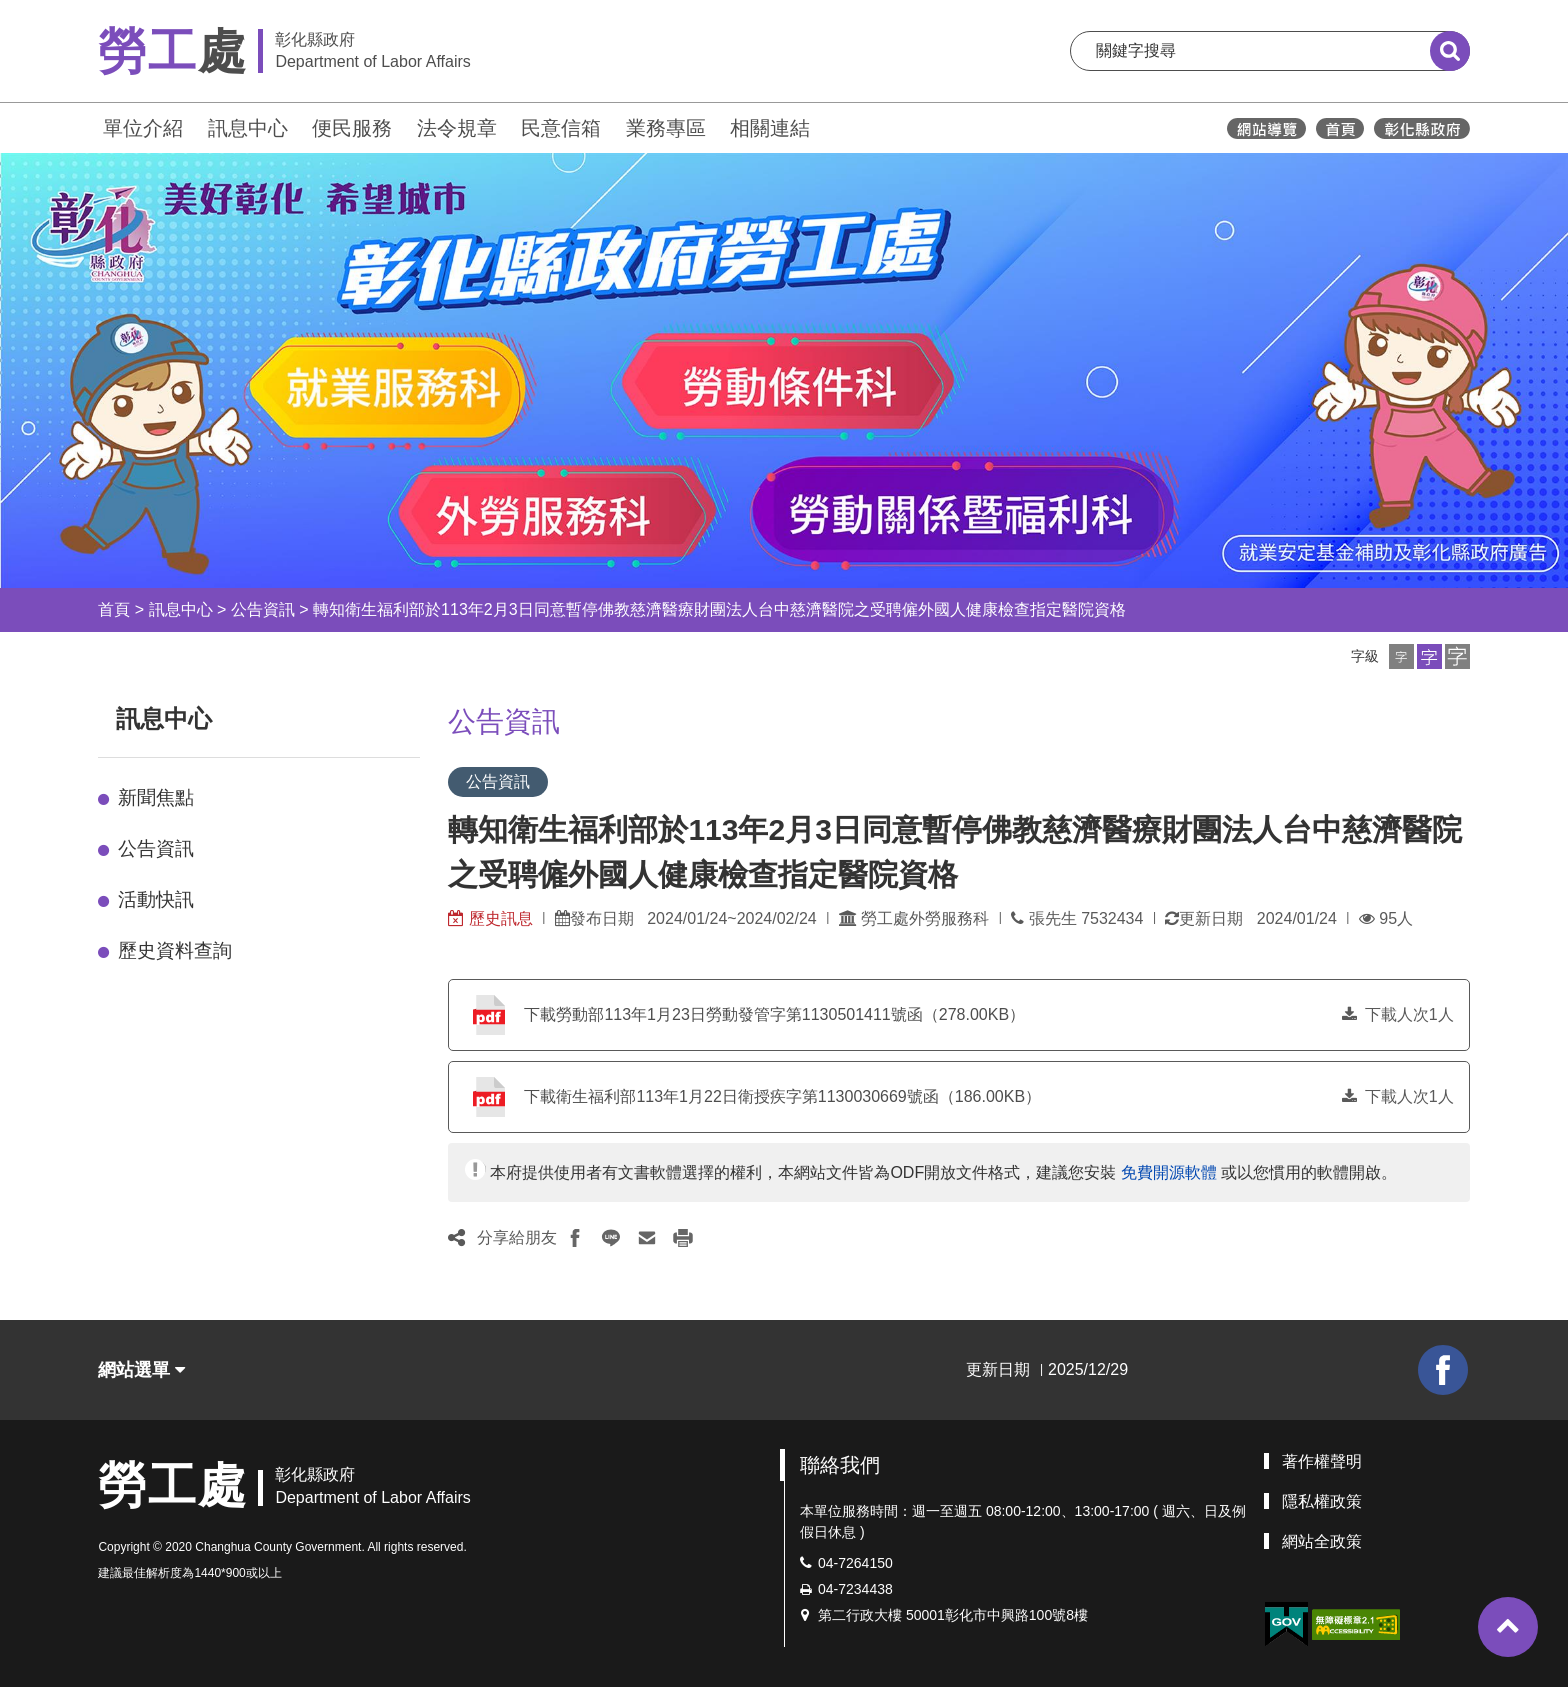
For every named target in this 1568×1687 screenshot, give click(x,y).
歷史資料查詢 (175, 950)
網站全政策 (1322, 1541)
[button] (1401, 656)
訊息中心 (248, 128)
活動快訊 (156, 899)
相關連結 (770, 128)
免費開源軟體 (1169, 1172)
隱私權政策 (1322, 1501)
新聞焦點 (156, 797)
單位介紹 (143, 128)
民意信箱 (561, 128)
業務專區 (666, 128)
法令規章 (457, 128)
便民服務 (352, 128)
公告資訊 (263, 609)
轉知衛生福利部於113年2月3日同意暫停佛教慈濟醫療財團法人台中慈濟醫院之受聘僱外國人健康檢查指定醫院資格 (719, 609)
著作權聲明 (1322, 1461)
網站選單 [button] (141, 1370)
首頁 (114, 609)
